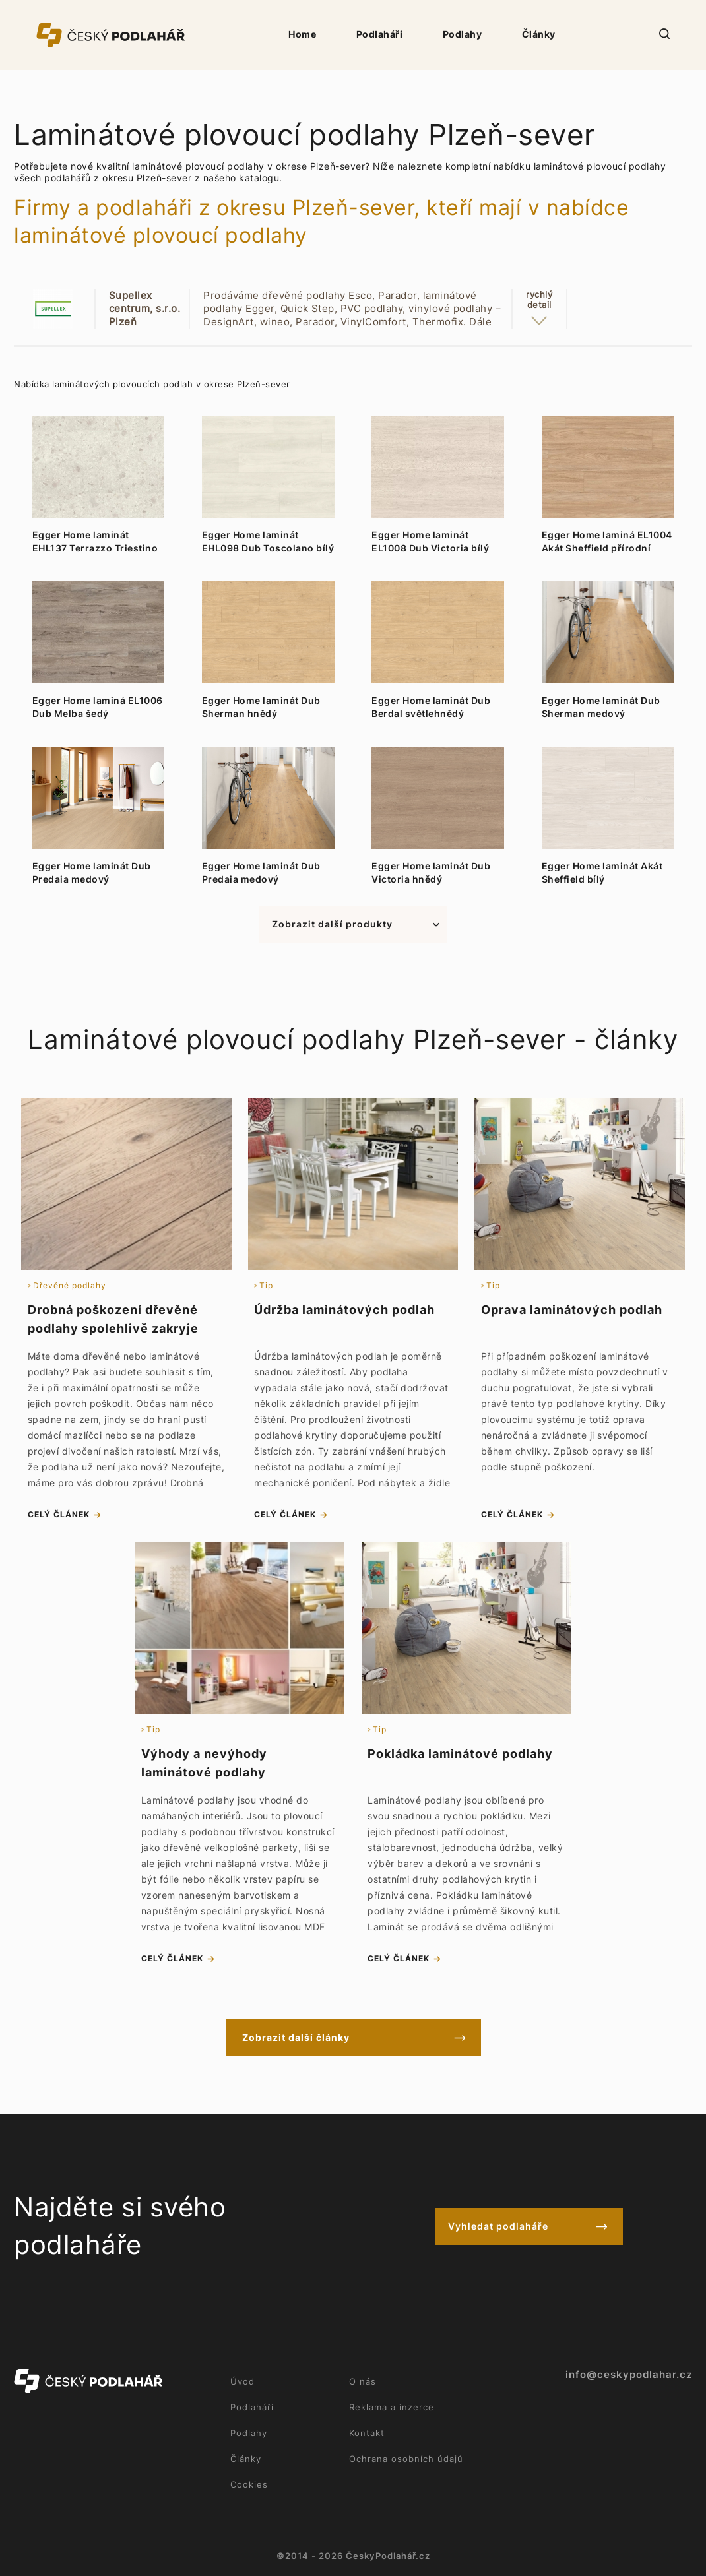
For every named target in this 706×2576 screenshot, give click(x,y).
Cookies (249, 2484)
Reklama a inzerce (391, 2407)
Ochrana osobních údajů (406, 2458)
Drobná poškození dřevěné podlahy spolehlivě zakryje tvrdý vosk (113, 1328)
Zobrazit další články (296, 2037)
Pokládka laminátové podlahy (460, 1754)
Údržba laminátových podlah (344, 1310)
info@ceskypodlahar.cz (628, 2375)
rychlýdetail (539, 299)
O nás (362, 2381)
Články (539, 34)
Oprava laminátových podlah (571, 1310)
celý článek (59, 1514)
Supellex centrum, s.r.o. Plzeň (145, 308)
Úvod (242, 2381)
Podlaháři (379, 34)
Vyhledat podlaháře (498, 2226)
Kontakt (367, 2433)
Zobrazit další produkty (332, 923)
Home (302, 34)
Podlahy (462, 34)
